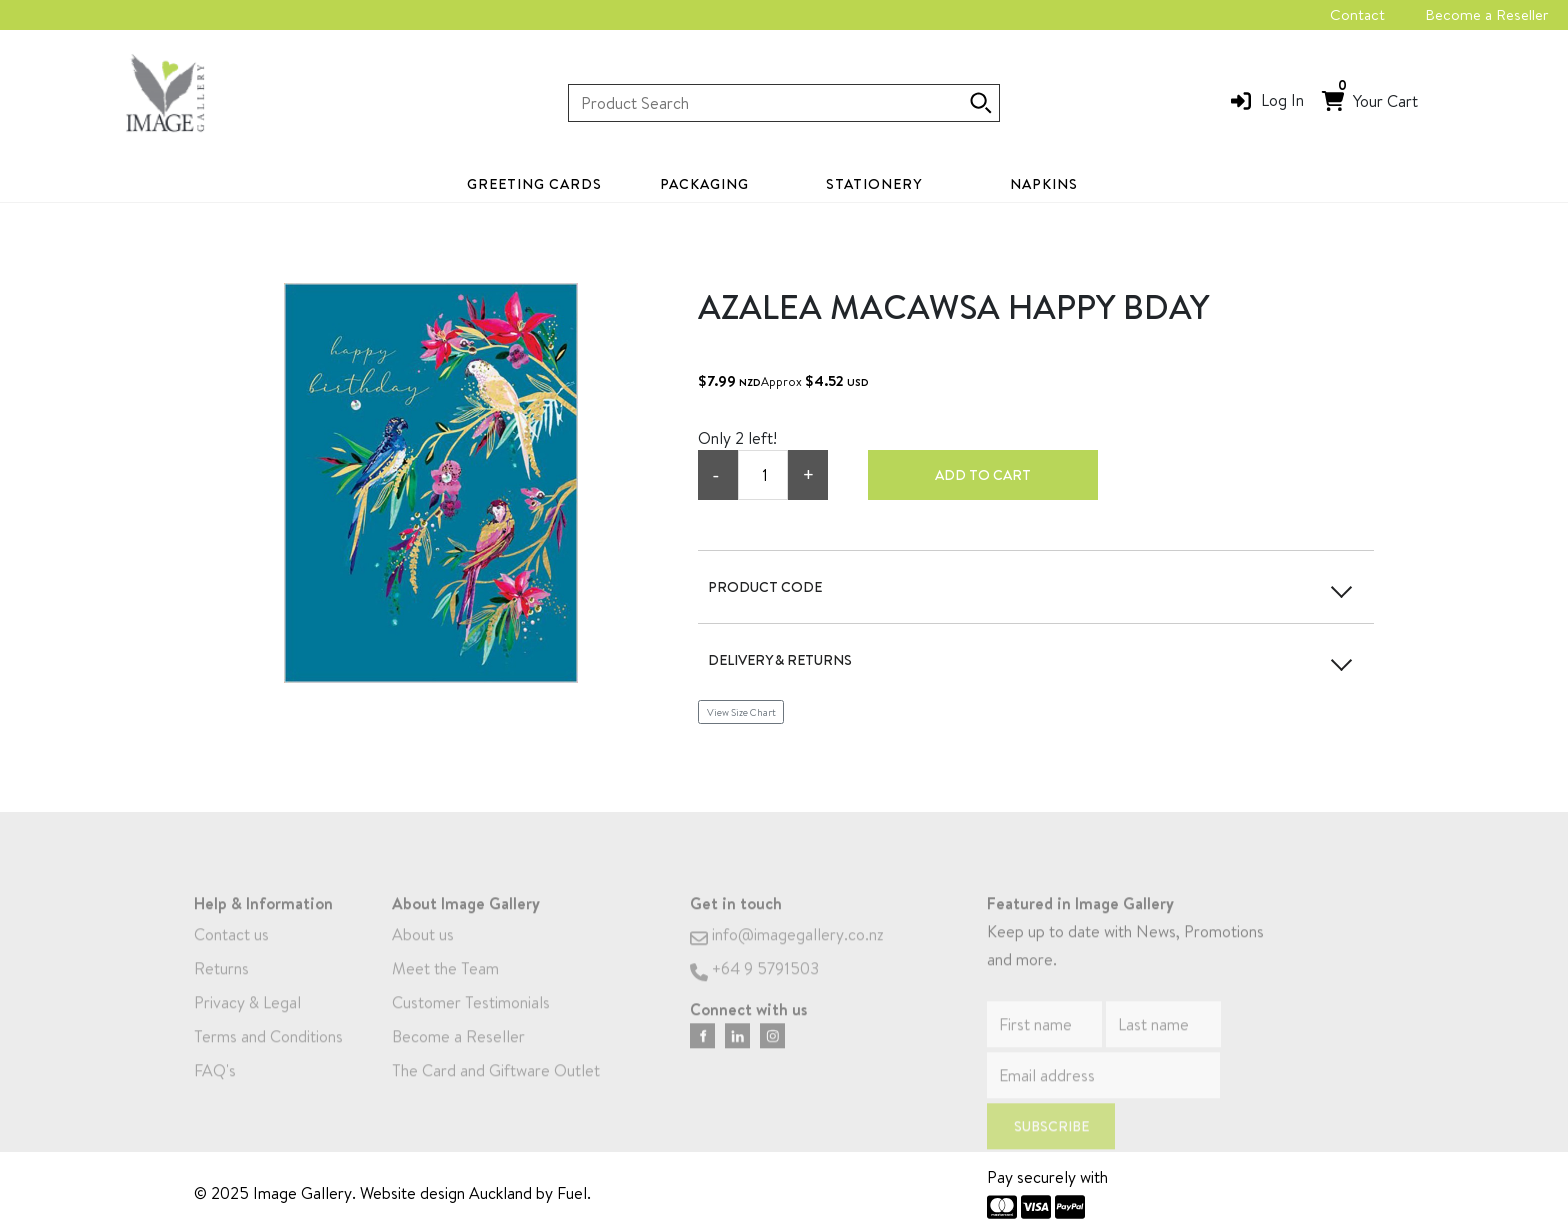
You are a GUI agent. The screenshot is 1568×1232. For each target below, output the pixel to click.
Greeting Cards (534, 184)
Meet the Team (445, 988)
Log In (1282, 100)
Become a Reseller (1486, 14)
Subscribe (1051, 1146)
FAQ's (215, 1090)
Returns (221, 988)
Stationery (874, 184)
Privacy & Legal (247, 1022)
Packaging (704, 184)
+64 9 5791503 (754, 988)
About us (423, 954)
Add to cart (983, 475)
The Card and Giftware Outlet (496, 1090)
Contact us (231, 954)
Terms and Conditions (268, 1056)
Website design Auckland (446, 1193)
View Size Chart (741, 712)
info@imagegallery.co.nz (787, 954)
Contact (1357, 14)
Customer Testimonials (471, 1022)
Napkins (1044, 184)
